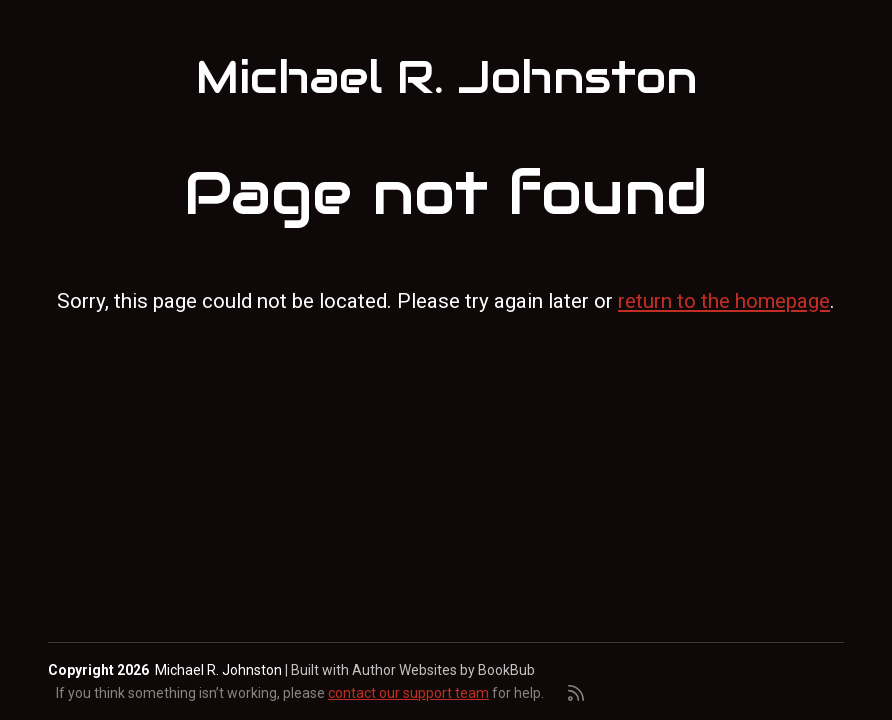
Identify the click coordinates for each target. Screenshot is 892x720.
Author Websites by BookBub (443, 670)
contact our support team (408, 693)
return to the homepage (724, 301)
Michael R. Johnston (446, 77)
